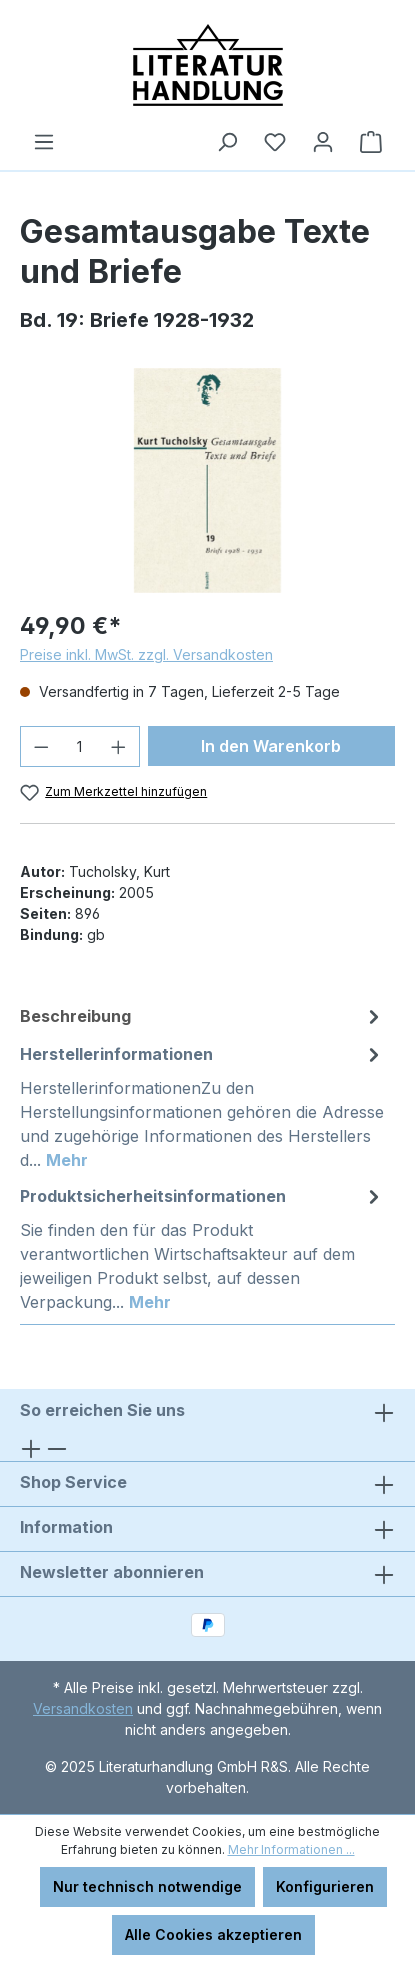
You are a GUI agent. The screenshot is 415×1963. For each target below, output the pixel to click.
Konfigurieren (325, 1886)
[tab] (202, 1016)
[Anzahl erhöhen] (119, 746)
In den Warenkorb (271, 746)
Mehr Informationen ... (291, 1849)
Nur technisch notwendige (147, 1886)
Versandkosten (83, 1708)
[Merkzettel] (275, 142)
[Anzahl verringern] (41, 746)
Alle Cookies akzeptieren (213, 1934)
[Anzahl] (80, 746)
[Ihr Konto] (323, 142)
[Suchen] (227, 142)
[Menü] (44, 142)
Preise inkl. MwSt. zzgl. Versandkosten (146, 654)
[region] (207, 480)
